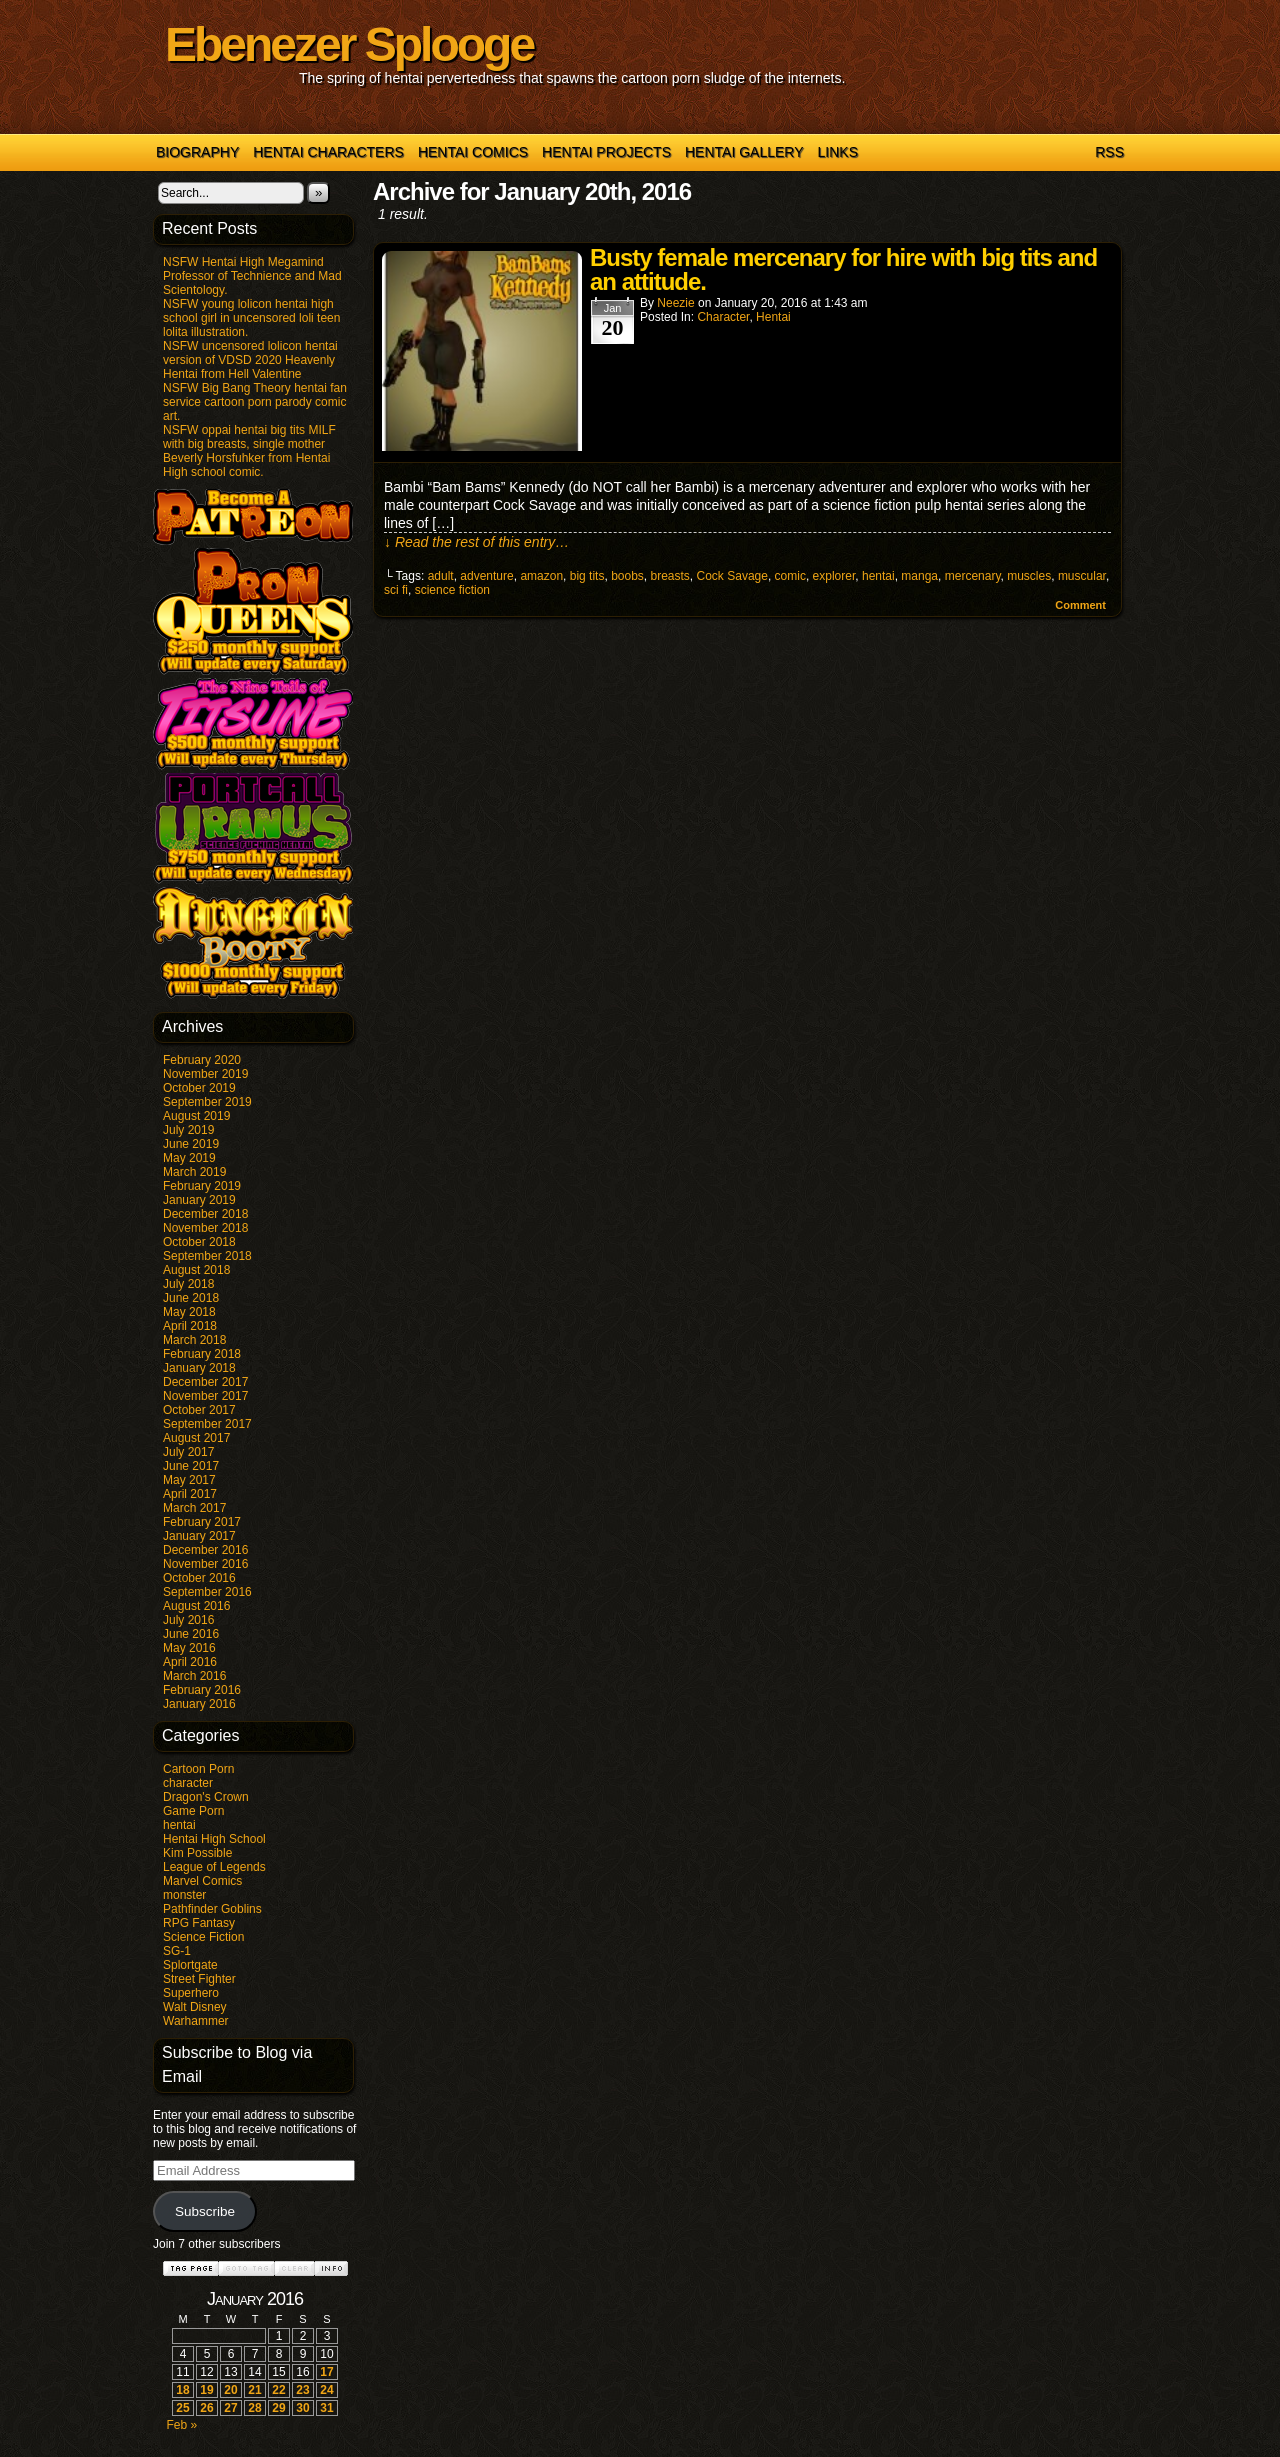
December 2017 (205, 1382)
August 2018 (196, 1270)
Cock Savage (732, 576)
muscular (1082, 576)
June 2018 (191, 1298)
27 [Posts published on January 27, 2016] (230, 2408)
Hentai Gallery (744, 152)
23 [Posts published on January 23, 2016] (302, 2390)
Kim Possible (197, 1853)
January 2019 (199, 1200)
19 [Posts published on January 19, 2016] (206, 2390)
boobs (627, 576)
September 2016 (207, 1592)
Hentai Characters (328, 152)
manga (919, 576)
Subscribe (205, 2211)
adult (441, 576)
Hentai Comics (473, 152)
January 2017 (199, 1536)
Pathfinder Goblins (212, 1909)
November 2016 (205, 1564)
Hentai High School (214, 1839)
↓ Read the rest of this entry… (476, 542)
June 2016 (191, 1634)
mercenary (973, 576)
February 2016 (202, 1690)
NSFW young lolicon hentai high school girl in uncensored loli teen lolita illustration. (251, 318)
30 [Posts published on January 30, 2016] (302, 2408)
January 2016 (199, 1704)
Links (838, 152)
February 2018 (202, 1354)
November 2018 (205, 1228)
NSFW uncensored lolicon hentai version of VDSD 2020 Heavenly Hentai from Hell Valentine (250, 360)
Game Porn (193, 1811)
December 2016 (205, 1550)
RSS (1109, 152)
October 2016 (199, 1578)
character (188, 1783)
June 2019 (191, 1144)
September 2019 (207, 1102)
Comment (1080, 605)
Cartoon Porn (198, 1769)
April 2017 (190, 1494)
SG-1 (177, 1951)
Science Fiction (203, 1937)
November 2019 (205, 1074)
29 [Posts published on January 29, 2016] (278, 2408)
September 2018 (207, 1256)
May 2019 (189, 1158)
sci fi (396, 590)
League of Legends (214, 1867)
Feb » (181, 2425)
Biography (197, 152)
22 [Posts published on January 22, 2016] (278, 2390)
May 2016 (189, 1648)
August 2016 (196, 1606)
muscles (1029, 576)
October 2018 (199, 1242)
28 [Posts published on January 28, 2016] (254, 2408)
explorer (834, 576)
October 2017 (199, 1410)
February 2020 (202, 1060)
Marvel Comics (202, 1881)
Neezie (675, 303)
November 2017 (205, 1396)
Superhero (191, 1993)
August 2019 (196, 1116)
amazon (541, 576)
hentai (179, 1825)
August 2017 (196, 1438)
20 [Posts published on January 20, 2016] (230, 2390)
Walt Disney (195, 2007)
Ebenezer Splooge (349, 44)
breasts (670, 576)
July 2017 (188, 1452)
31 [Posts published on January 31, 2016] (326, 2408)
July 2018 (188, 1284)
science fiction (452, 590)
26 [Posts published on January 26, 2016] (206, 2408)
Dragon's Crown (206, 1797)
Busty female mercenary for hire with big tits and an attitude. (843, 269)
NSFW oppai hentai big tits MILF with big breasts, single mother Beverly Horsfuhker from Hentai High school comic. (249, 451)
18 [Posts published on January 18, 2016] (182, 2390)
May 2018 (189, 1312)
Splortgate (190, 1965)
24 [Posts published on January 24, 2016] (326, 2390)
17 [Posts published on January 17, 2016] (326, 2372)
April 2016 (190, 1662)
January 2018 (199, 1368)
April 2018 (190, 1326)
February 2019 (202, 1186)
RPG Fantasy (199, 1923)
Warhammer (196, 2021)
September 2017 (207, 1424)
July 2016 (188, 1620)
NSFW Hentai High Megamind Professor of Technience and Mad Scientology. (252, 276)
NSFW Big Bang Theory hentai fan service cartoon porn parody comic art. (255, 402)
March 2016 (194, 1676)
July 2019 (188, 1130)
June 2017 (191, 1466)
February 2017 (202, 1522)
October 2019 (199, 1088)
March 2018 (194, 1340)
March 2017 (194, 1508)
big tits (587, 576)
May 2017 (189, 1480)
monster (184, 1895)
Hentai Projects (606, 152)
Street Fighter (199, 1979)
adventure (486, 576)
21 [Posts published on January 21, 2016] (254, 2390)
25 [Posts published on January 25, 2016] (182, 2408)
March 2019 (194, 1172)
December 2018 (205, 1214)
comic (790, 576)
